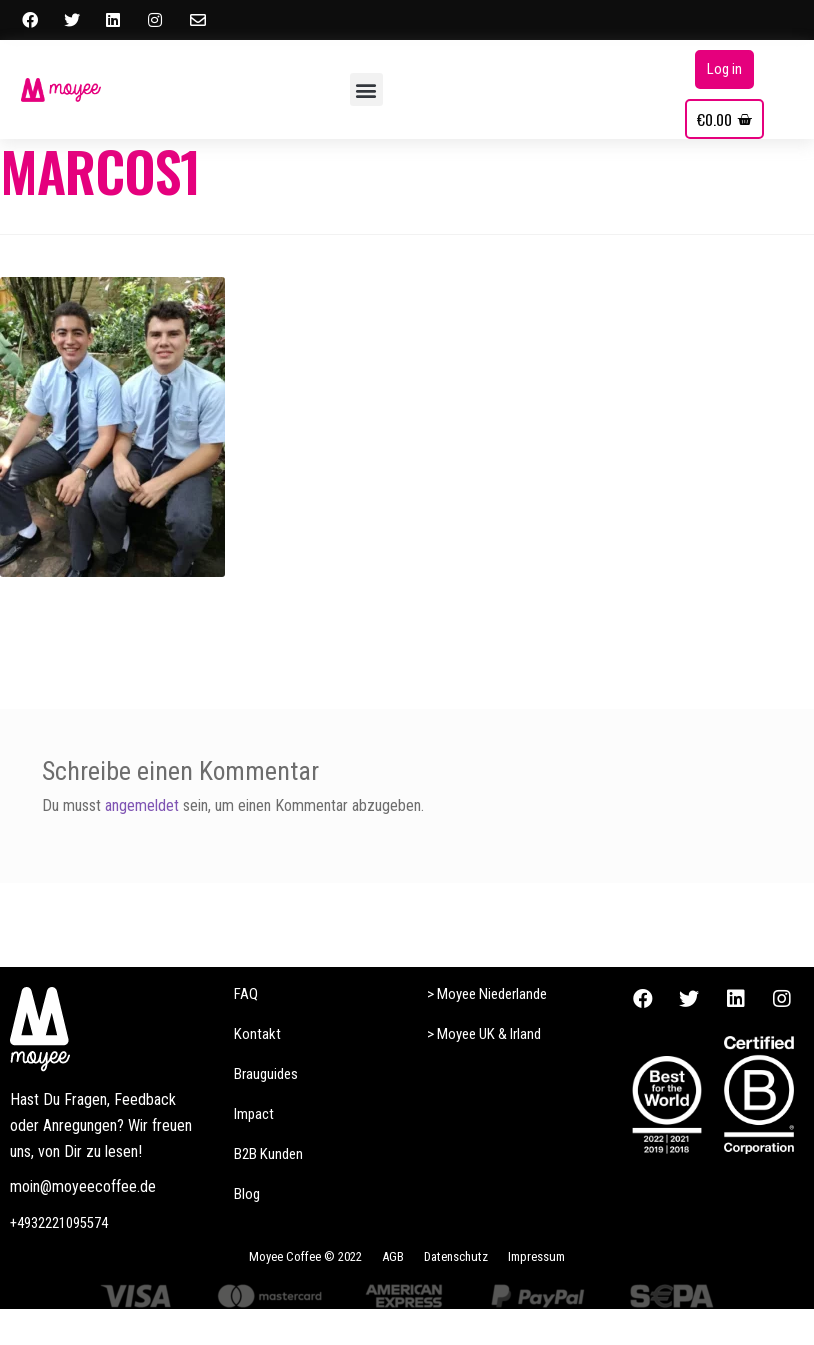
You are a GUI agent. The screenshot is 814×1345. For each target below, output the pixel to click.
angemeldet (142, 805)
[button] (366, 89)
